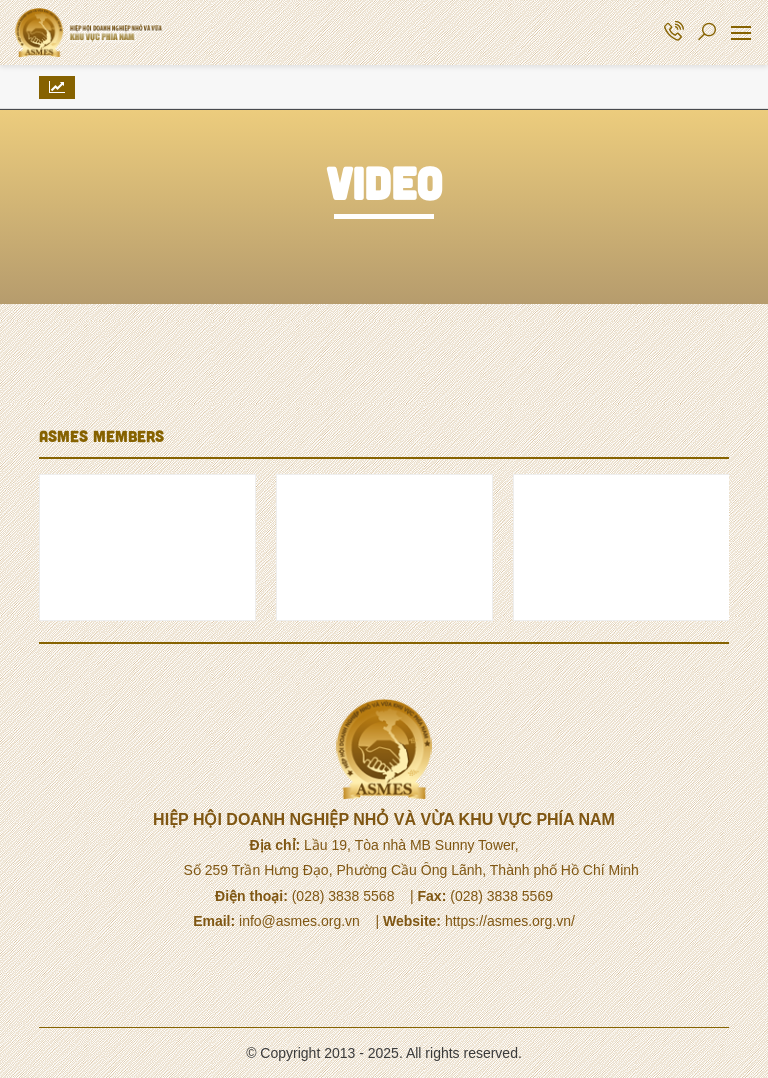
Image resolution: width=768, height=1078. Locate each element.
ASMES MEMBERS (101, 435)
